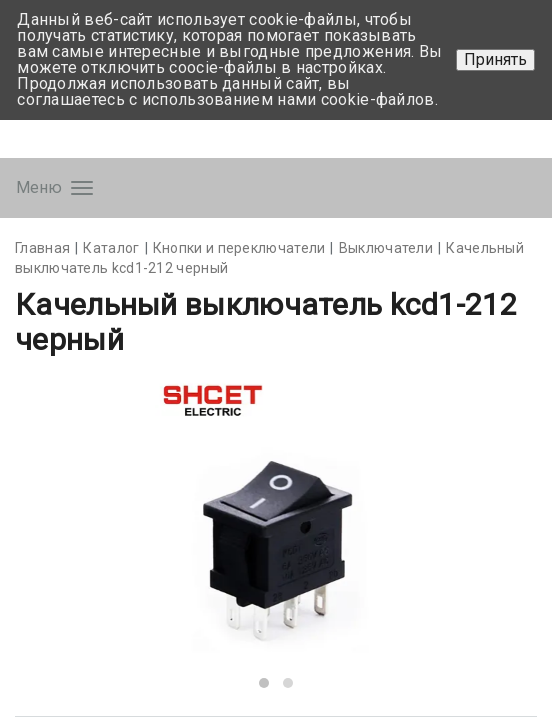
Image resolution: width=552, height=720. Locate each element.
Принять (495, 59)
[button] (264, 683)
